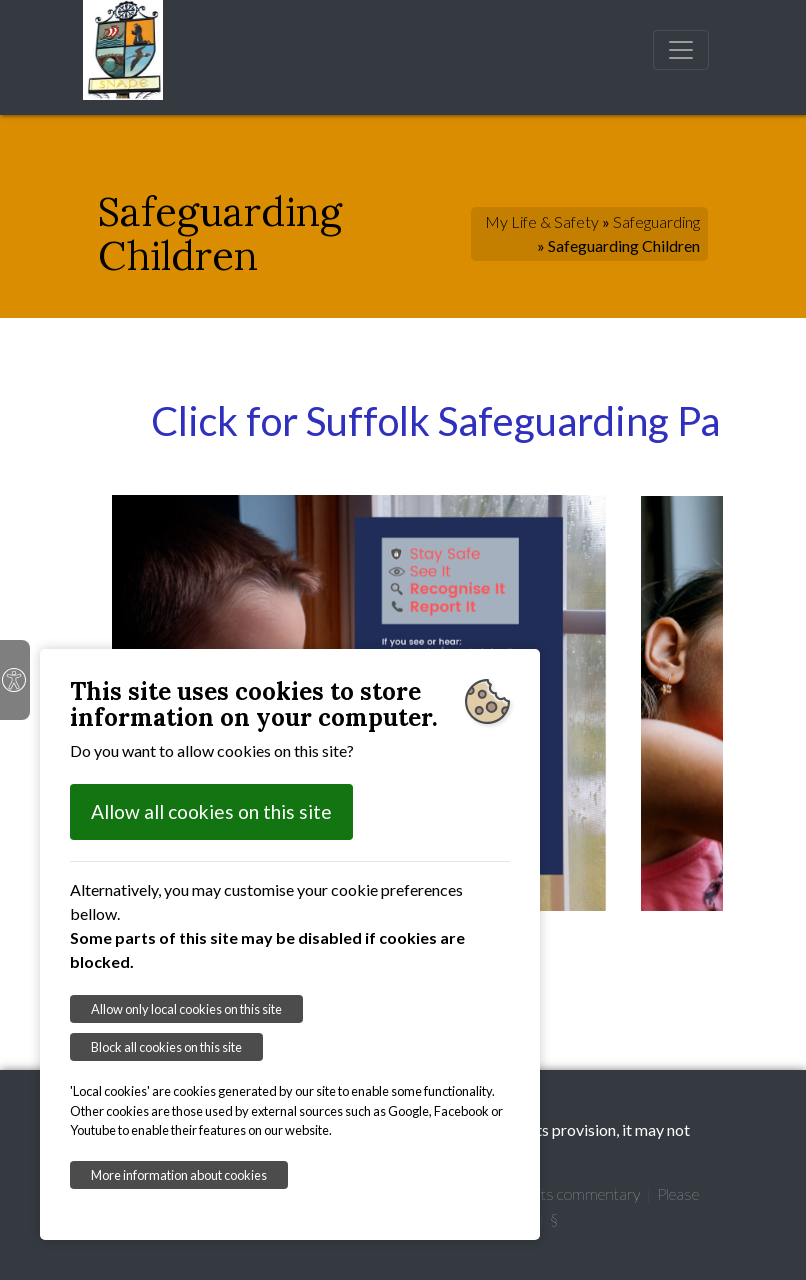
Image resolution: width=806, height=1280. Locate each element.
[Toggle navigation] (681, 50)
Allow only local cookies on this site (186, 1009)
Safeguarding (656, 221)
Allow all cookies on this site (211, 811)
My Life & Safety (542, 221)
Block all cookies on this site (166, 1047)
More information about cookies (179, 1175)
